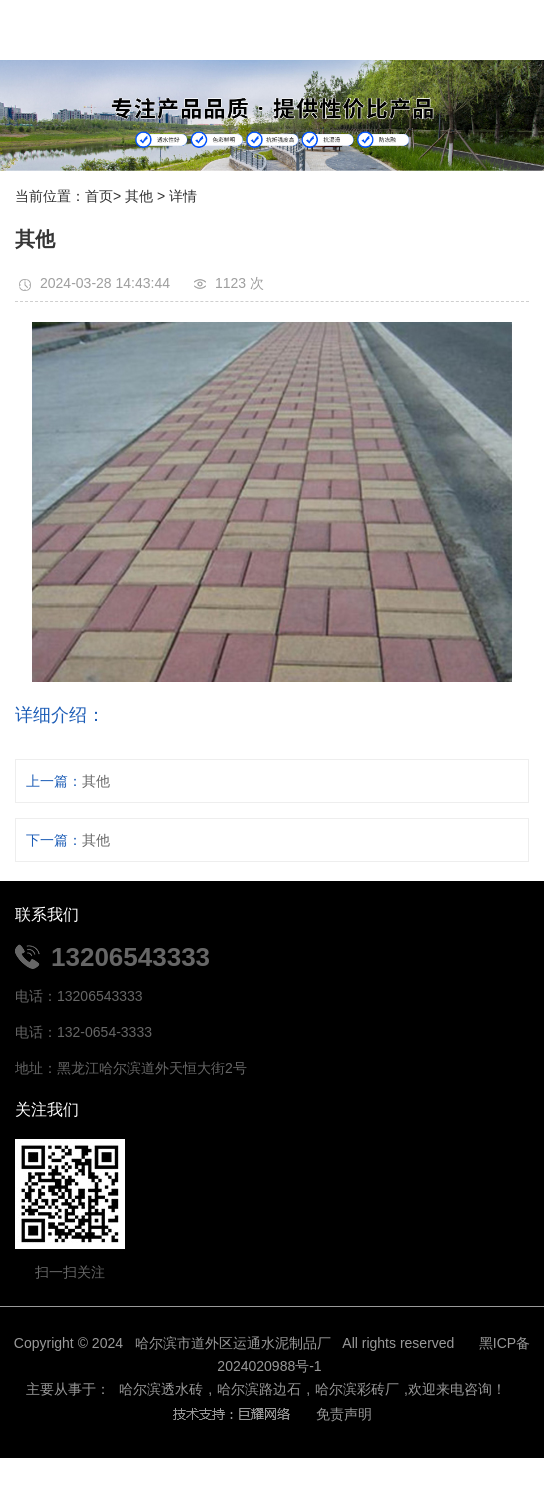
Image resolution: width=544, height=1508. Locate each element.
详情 (183, 196)
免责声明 (344, 1414)
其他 (139, 196)
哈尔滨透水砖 (159, 1389)
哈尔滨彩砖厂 (357, 1389)
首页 (99, 196)
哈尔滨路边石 (259, 1389)
